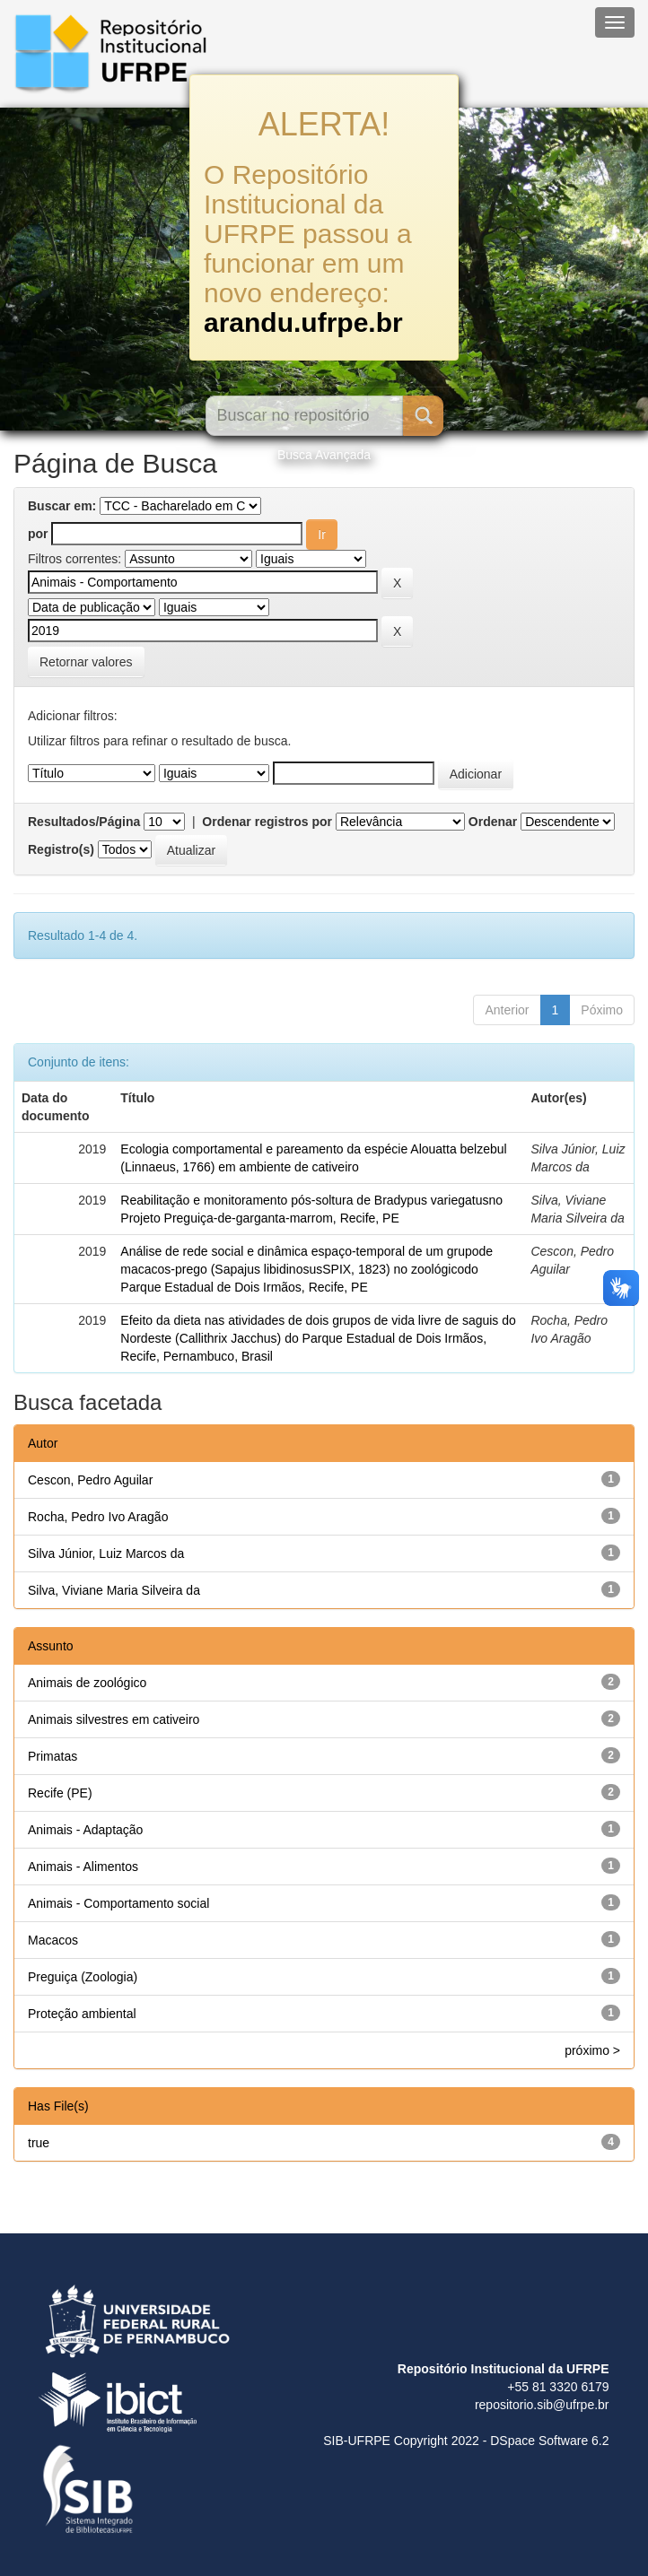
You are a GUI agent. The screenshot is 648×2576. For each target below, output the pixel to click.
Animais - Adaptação (85, 1830)
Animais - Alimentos (83, 1866)
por (38, 534)
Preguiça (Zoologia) (82, 1977)
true (38, 2143)
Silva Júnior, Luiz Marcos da (106, 1553)
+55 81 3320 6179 (558, 2387)
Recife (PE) (60, 1793)
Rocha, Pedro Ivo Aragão (98, 1517)
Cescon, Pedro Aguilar (90, 1480)
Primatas (52, 1756)
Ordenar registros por (267, 821)
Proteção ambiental (82, 2013)
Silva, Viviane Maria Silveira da (114, 1590)
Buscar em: (62, 506)
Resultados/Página (84, 821)
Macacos (53, 1940)
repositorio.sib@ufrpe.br (542, 2405)
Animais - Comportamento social (118, 1903)
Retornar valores (86, 662)
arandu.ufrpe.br (303, 322)
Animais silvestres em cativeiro (113, 1719)
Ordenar (492, 821)
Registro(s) (61, 849)
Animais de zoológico (87, 1682)
